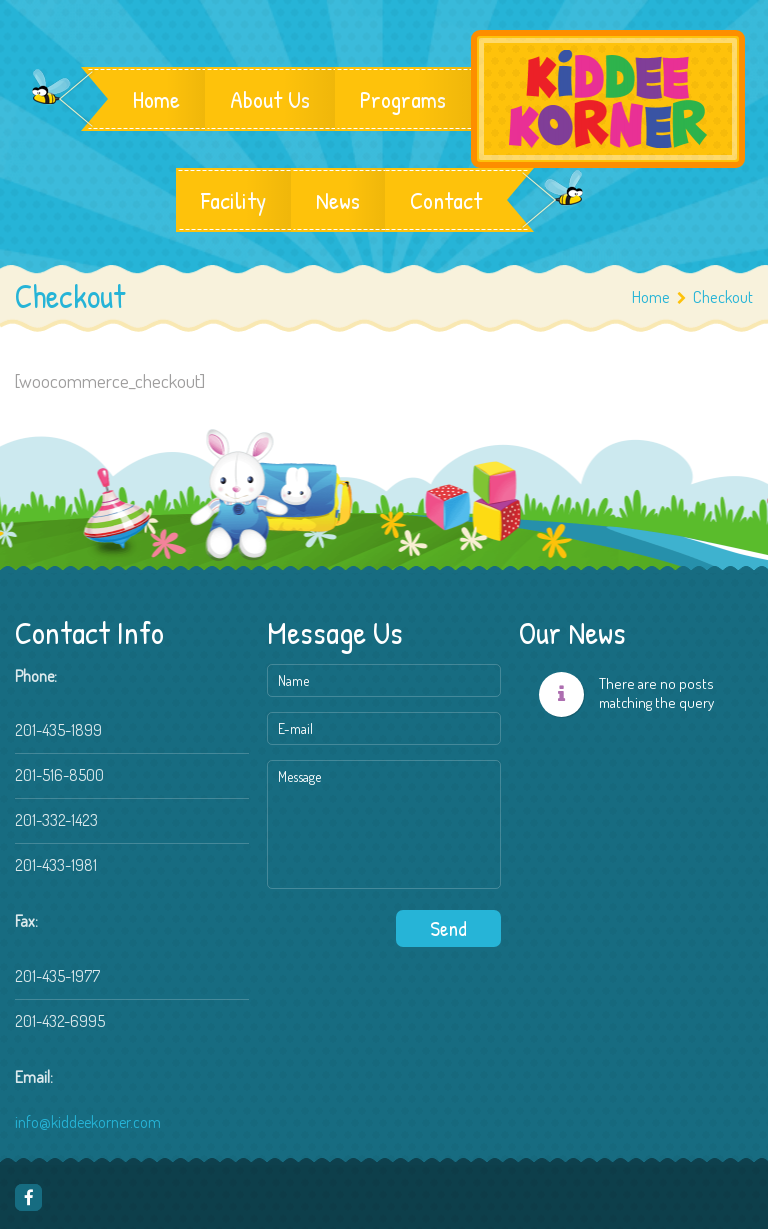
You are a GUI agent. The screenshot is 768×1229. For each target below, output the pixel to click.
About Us (270, 99)
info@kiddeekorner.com (88, 1122)
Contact (446, 200)
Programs (403, 99)
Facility (233, 200)
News (338, 200)
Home (156, 99)
